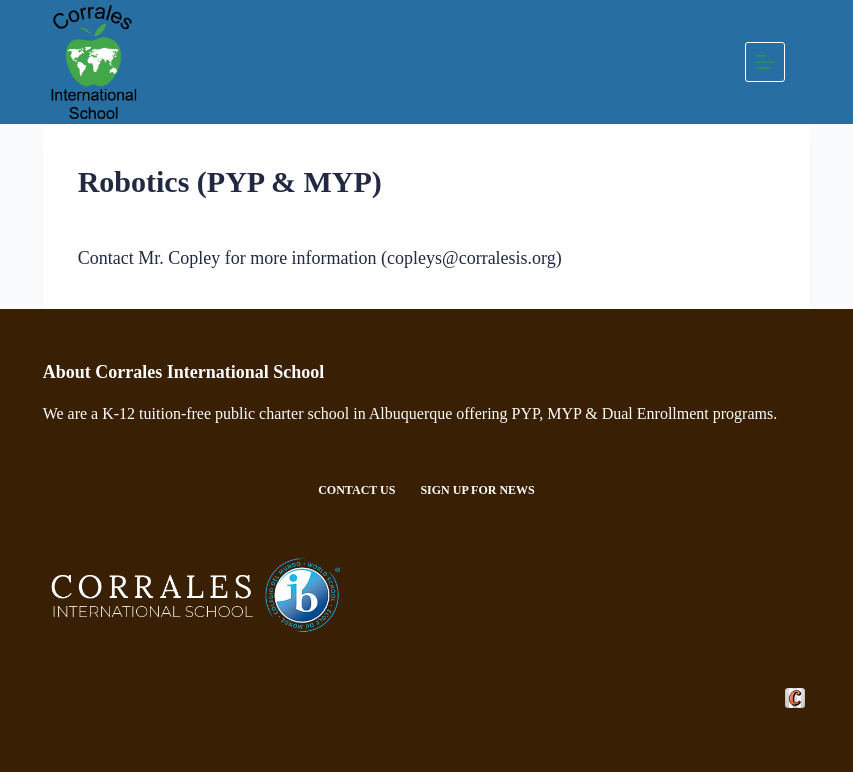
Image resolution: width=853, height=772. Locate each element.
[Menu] (765, 62)
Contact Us (356, 490)
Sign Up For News (477, 490)
